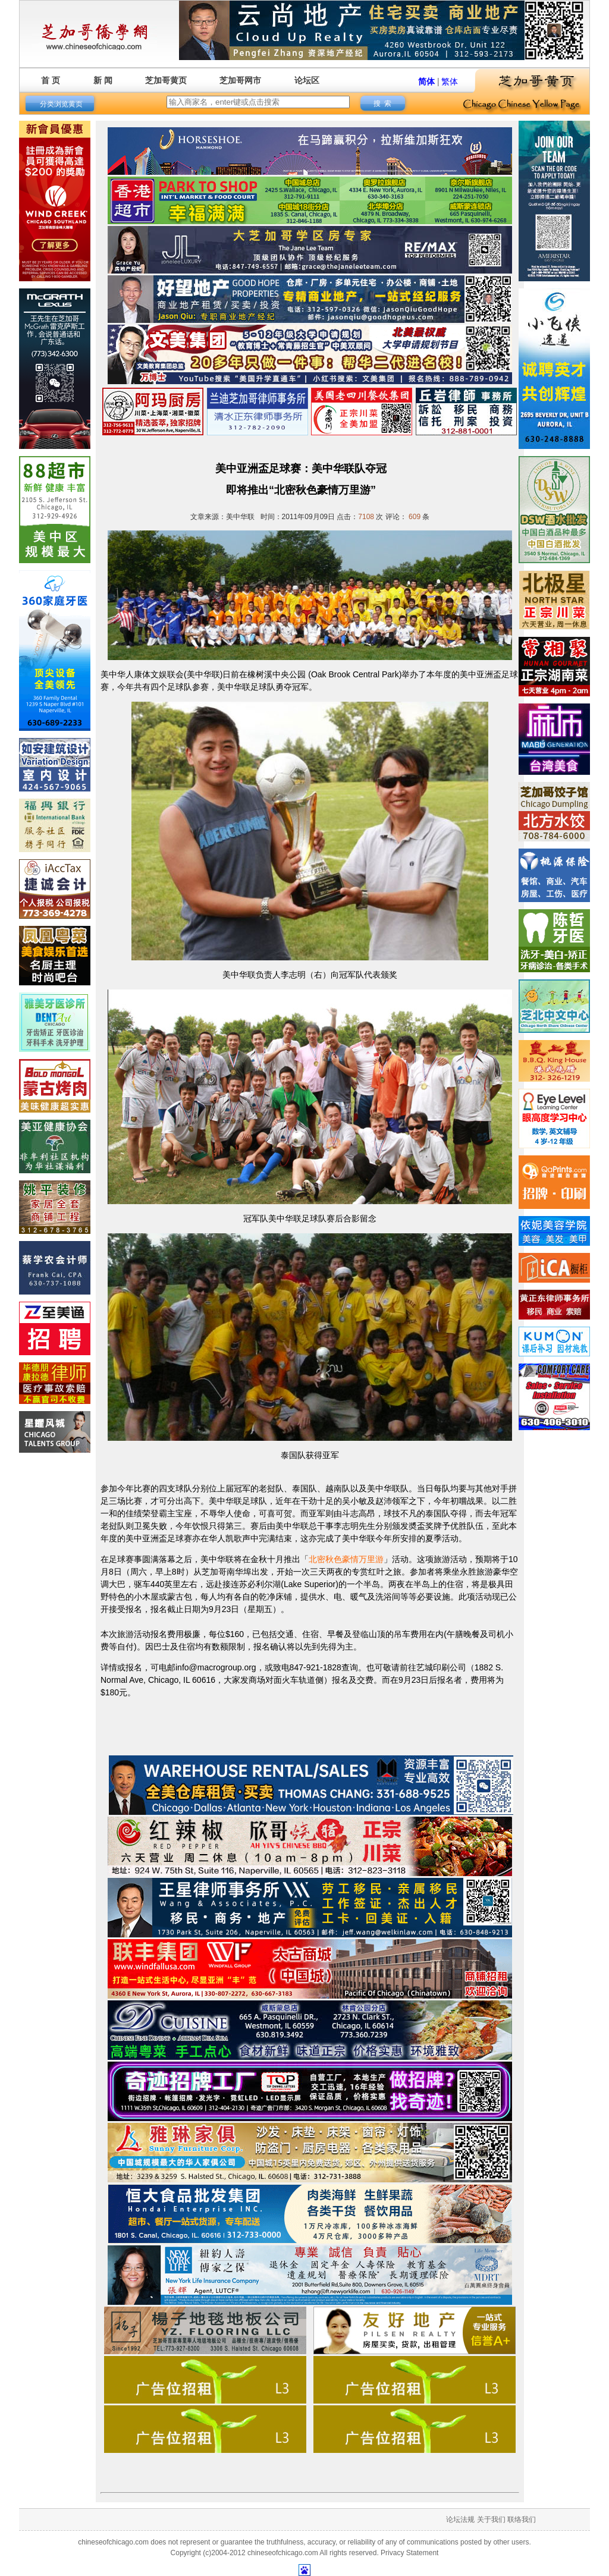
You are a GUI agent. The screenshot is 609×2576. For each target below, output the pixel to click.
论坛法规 (460, 2519)
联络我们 (521, 2519)
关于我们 (491, 2519)
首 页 (50, 80)
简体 (426, 81)
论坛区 (306, 80)
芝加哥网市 (240, 80)
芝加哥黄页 (166, 80)
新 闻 (102, 80)
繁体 (449, 81)
